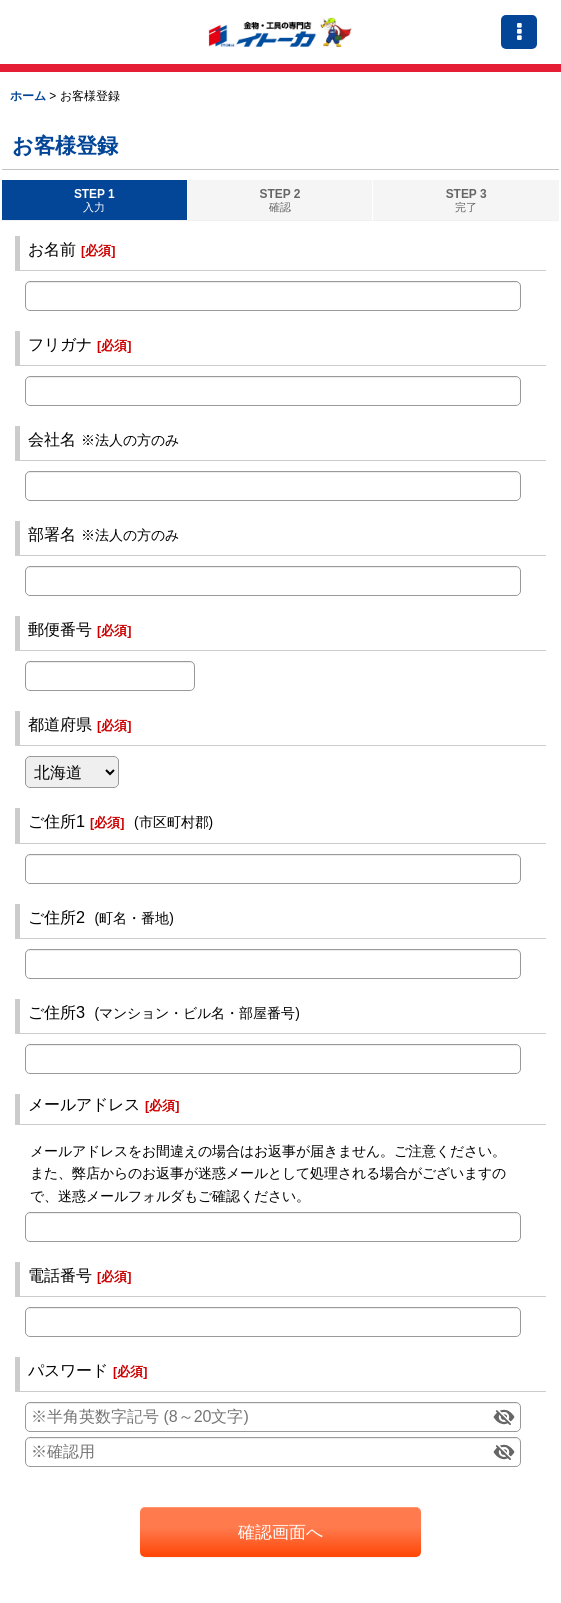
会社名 (52, 439)
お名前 (52, 249)
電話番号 (60, 1275)
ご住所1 (56, 821)
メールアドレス (84, 1104)
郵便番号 (60, 629)
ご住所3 (56, 1012)
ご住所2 (56, 917)
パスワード (68, 1370)
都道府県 (60, 724)
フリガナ (60, 344)
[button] (519, 32)
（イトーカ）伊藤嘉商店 (280, 32)
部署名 (52, 534)
